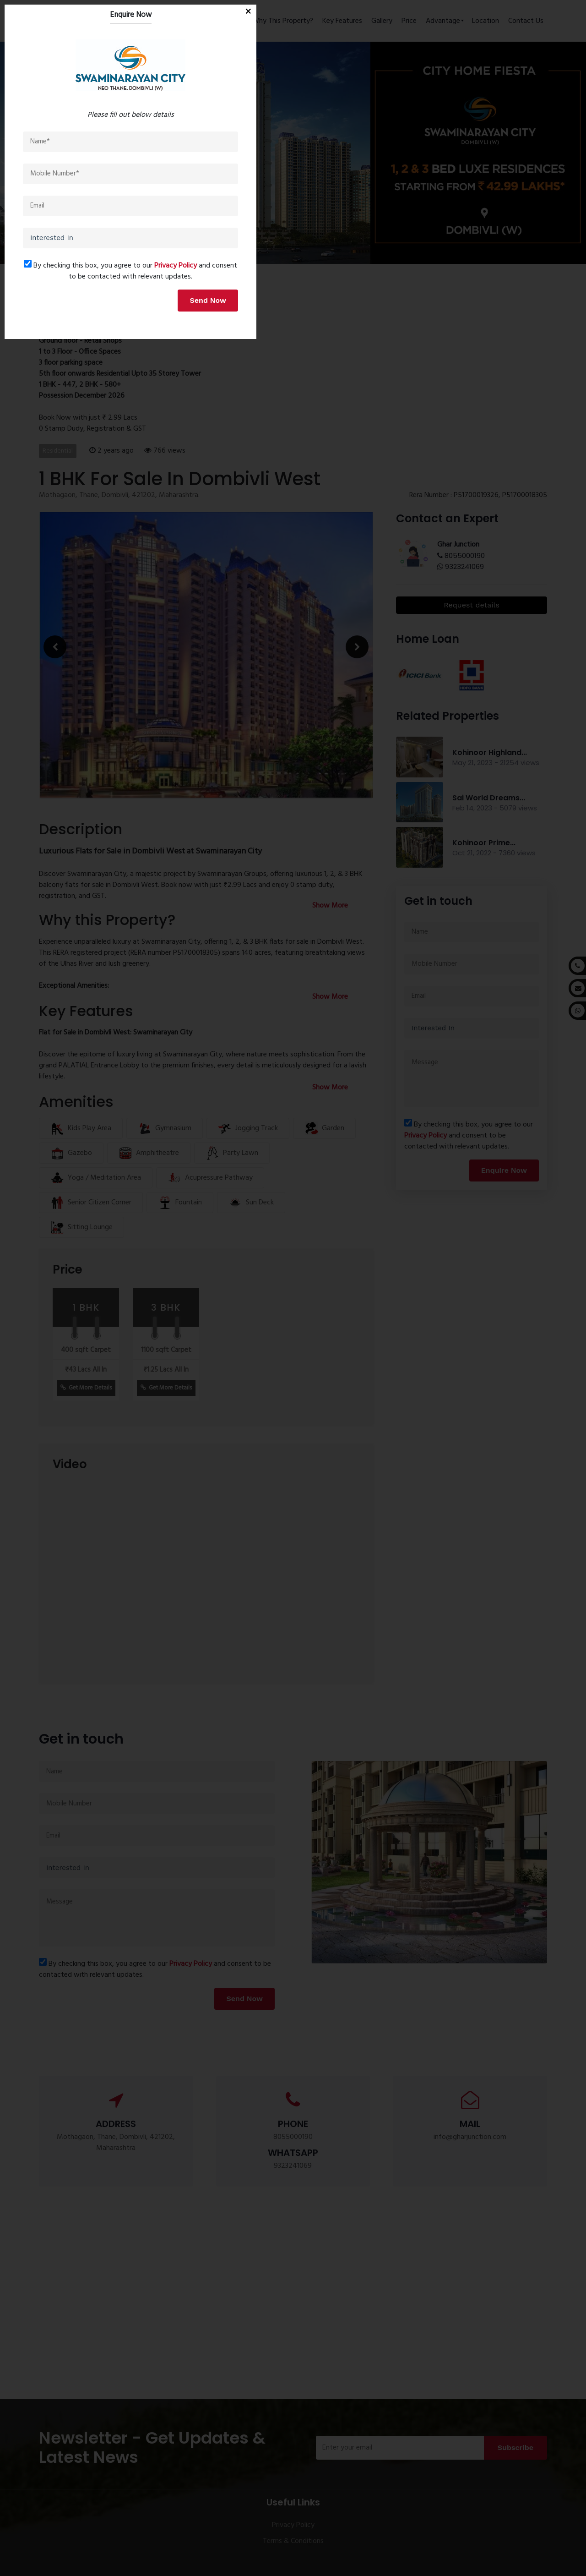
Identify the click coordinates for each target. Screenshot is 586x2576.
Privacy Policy (338, 1382)
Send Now (370, 1416)
